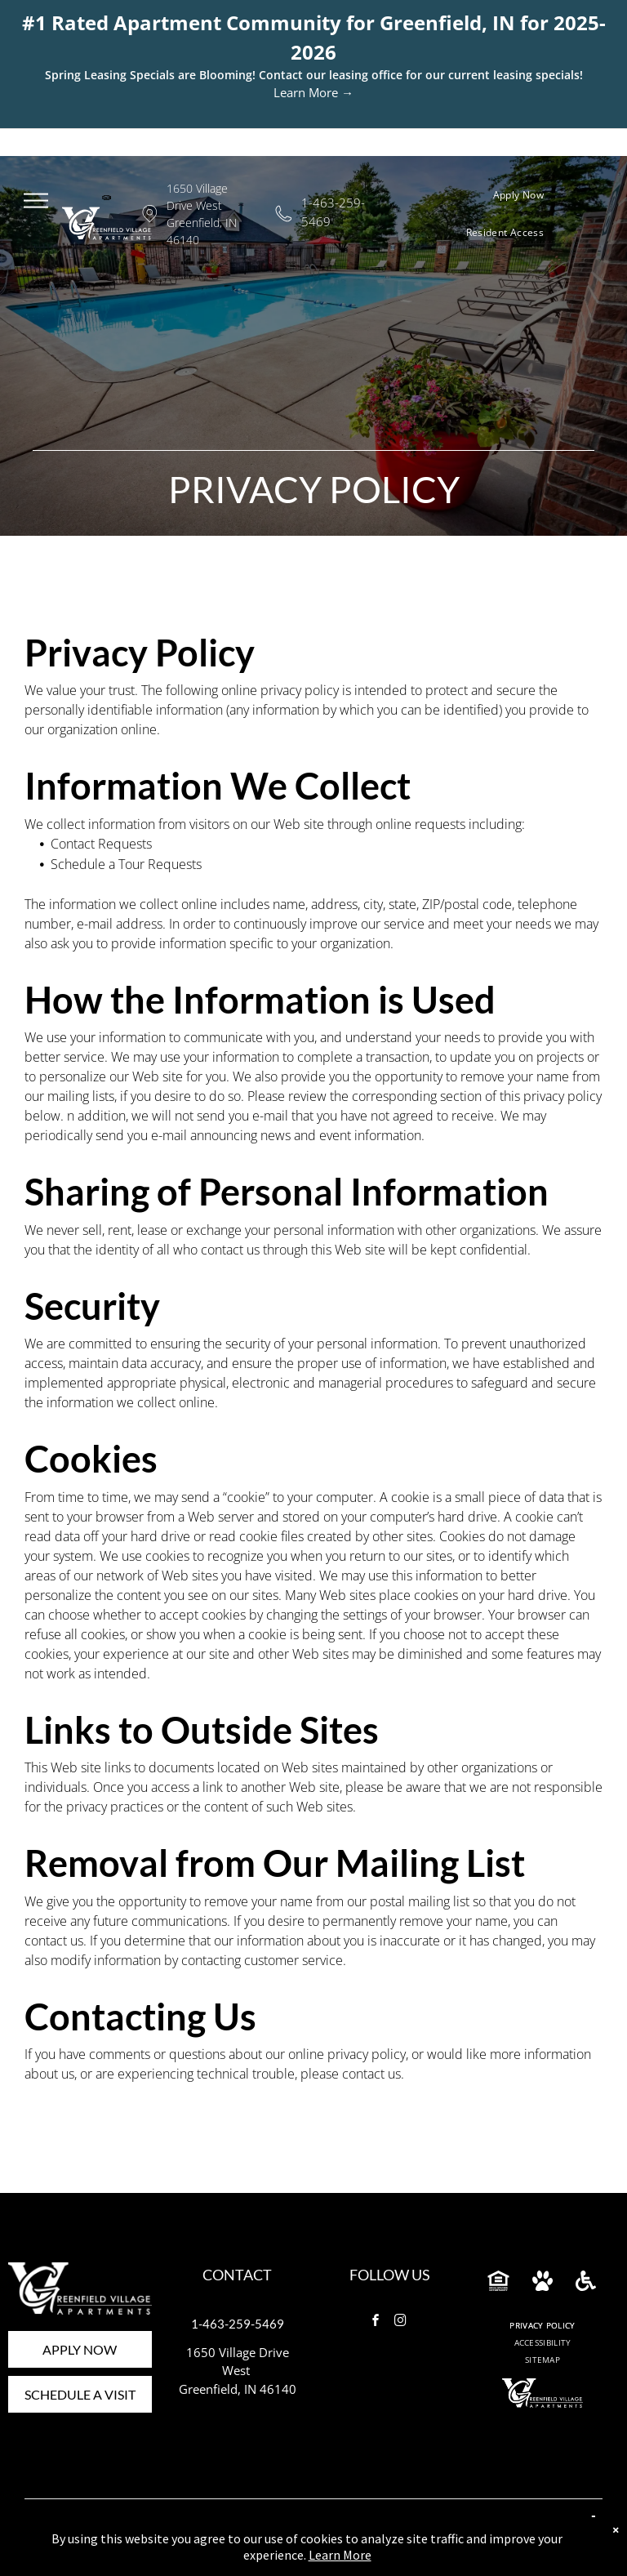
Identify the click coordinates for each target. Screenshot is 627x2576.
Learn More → (313, 92)
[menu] (36, 200)
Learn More (340, 2555)
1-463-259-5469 (237, 2323)
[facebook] (376, 2322)
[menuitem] (524, 195)
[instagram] (401, 2322)
